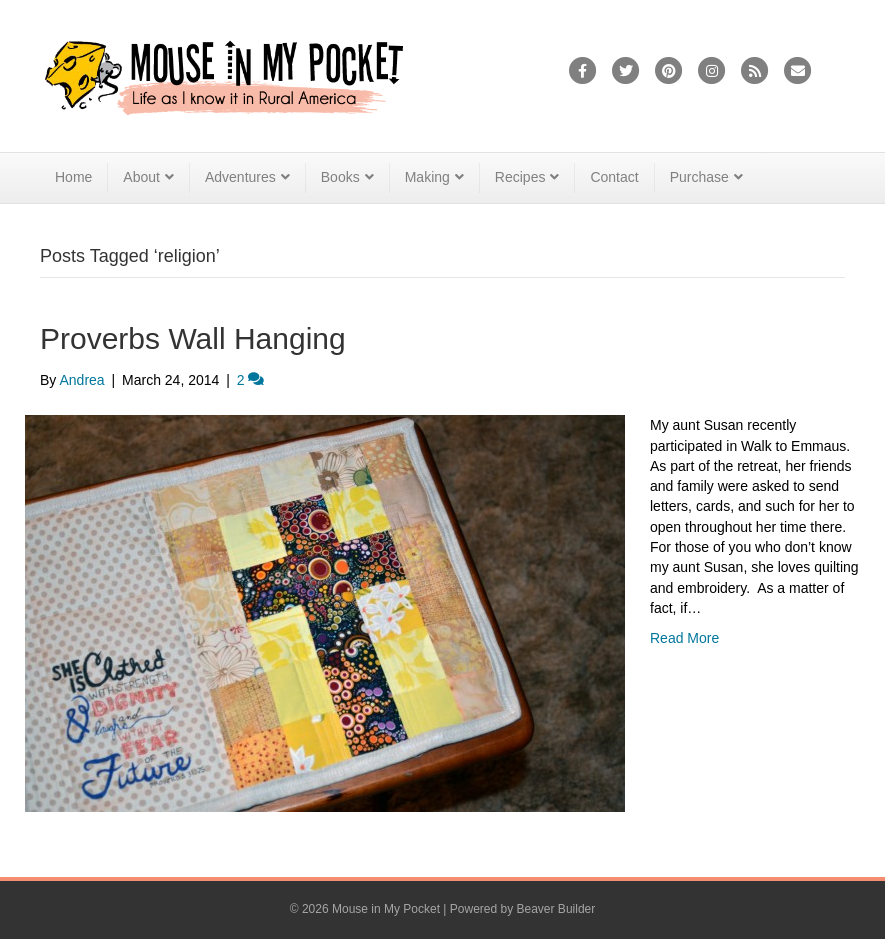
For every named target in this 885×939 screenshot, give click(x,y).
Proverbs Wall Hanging (193, 338)
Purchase (699, 177)
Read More (684, 638)
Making (427, 177)
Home (73, 177)
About (141, 177)
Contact (614, 177)
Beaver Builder (556, 909)
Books (340, 177)
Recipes (520, 177)
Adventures (240, 177)
